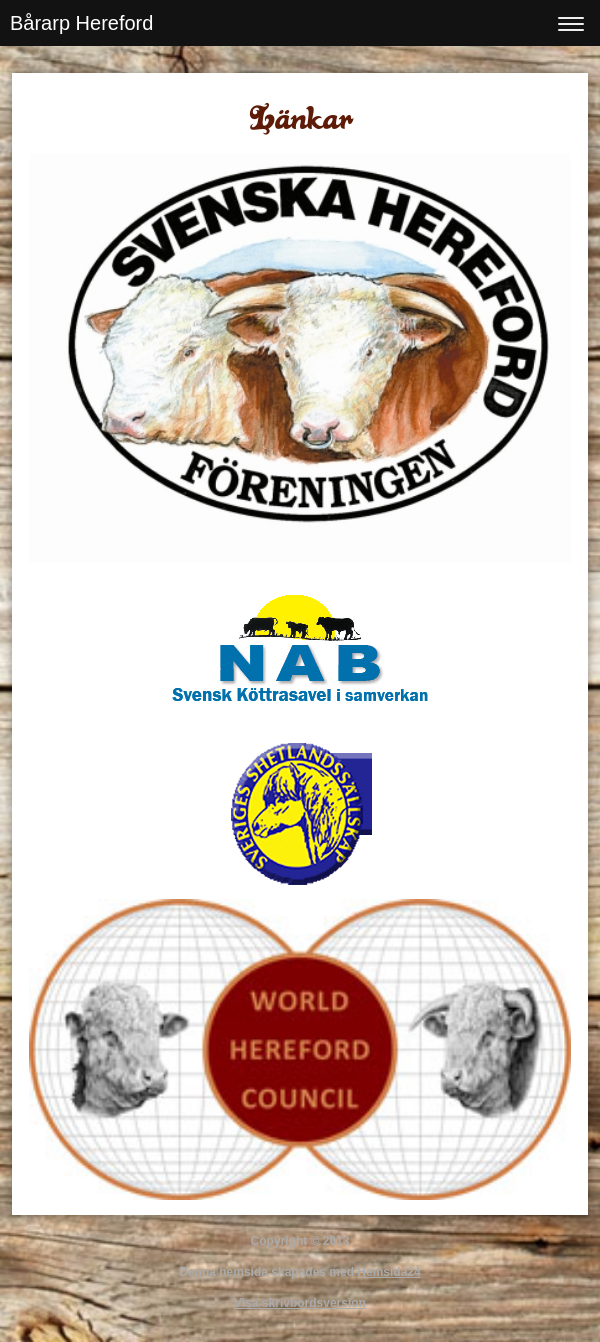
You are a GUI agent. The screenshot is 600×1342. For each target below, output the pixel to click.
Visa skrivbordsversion (300, 1303)
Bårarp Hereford (81, 23)
